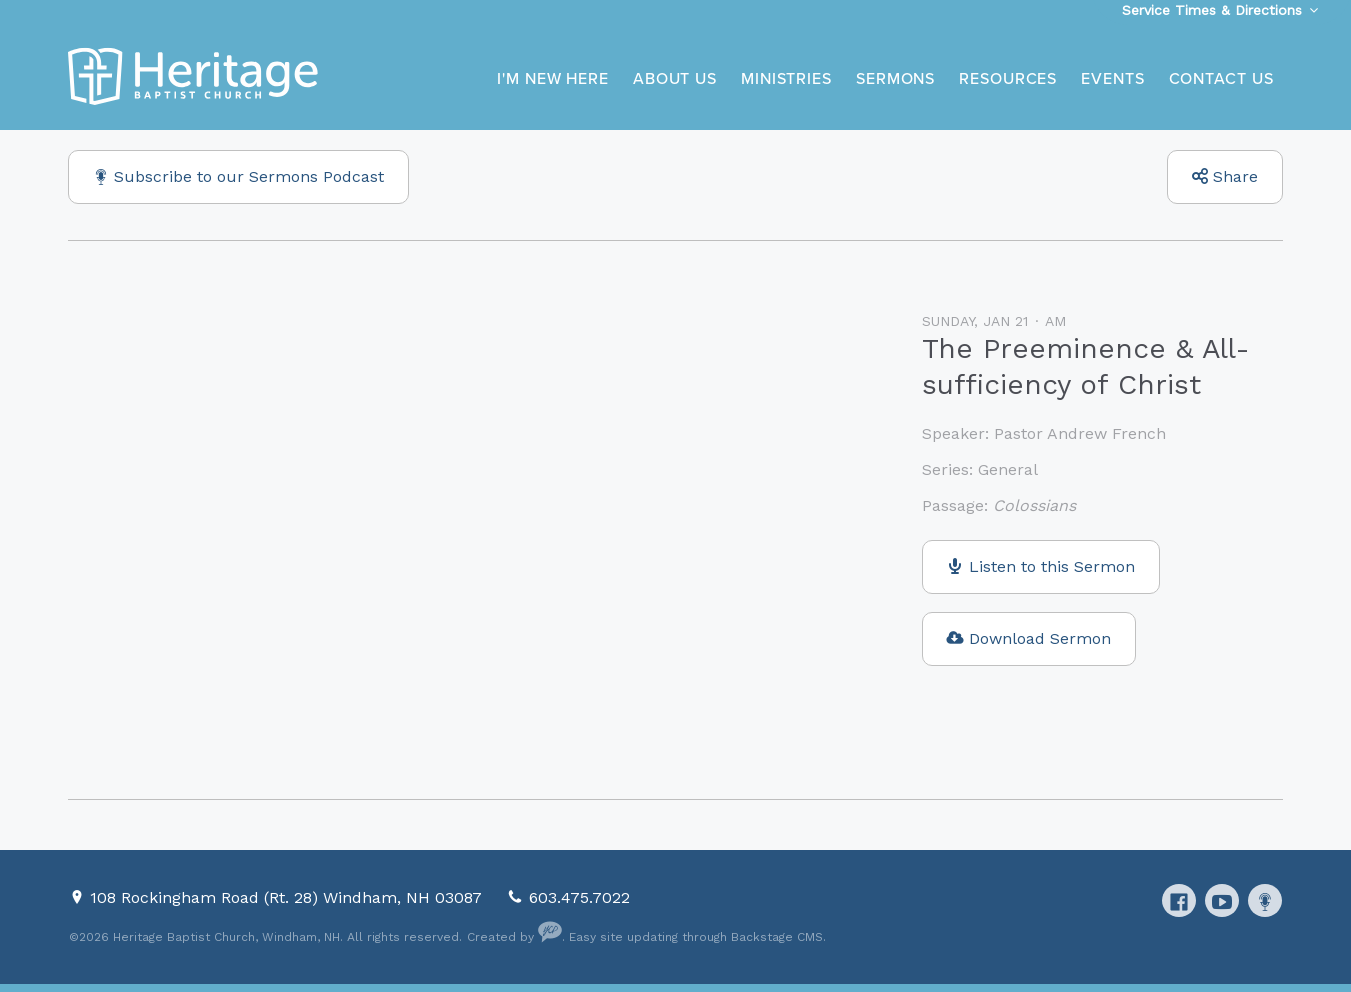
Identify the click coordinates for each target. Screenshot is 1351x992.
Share (1235, 176)
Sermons (895, 79)
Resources (1008, 79)
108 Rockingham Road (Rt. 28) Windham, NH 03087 (288, 897)
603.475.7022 (579, 897)
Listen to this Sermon (1052, 566)
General (1008, 469)
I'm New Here (553, 79)
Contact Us (1221, 79)
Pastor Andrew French (1080, 433)
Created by (514, 937)
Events (1112, 79)
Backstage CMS (777, 937)
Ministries (786, 79)
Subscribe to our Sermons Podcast (249, 176)
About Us (675, 79)
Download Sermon (1040, 638)
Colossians (1034, 505)
